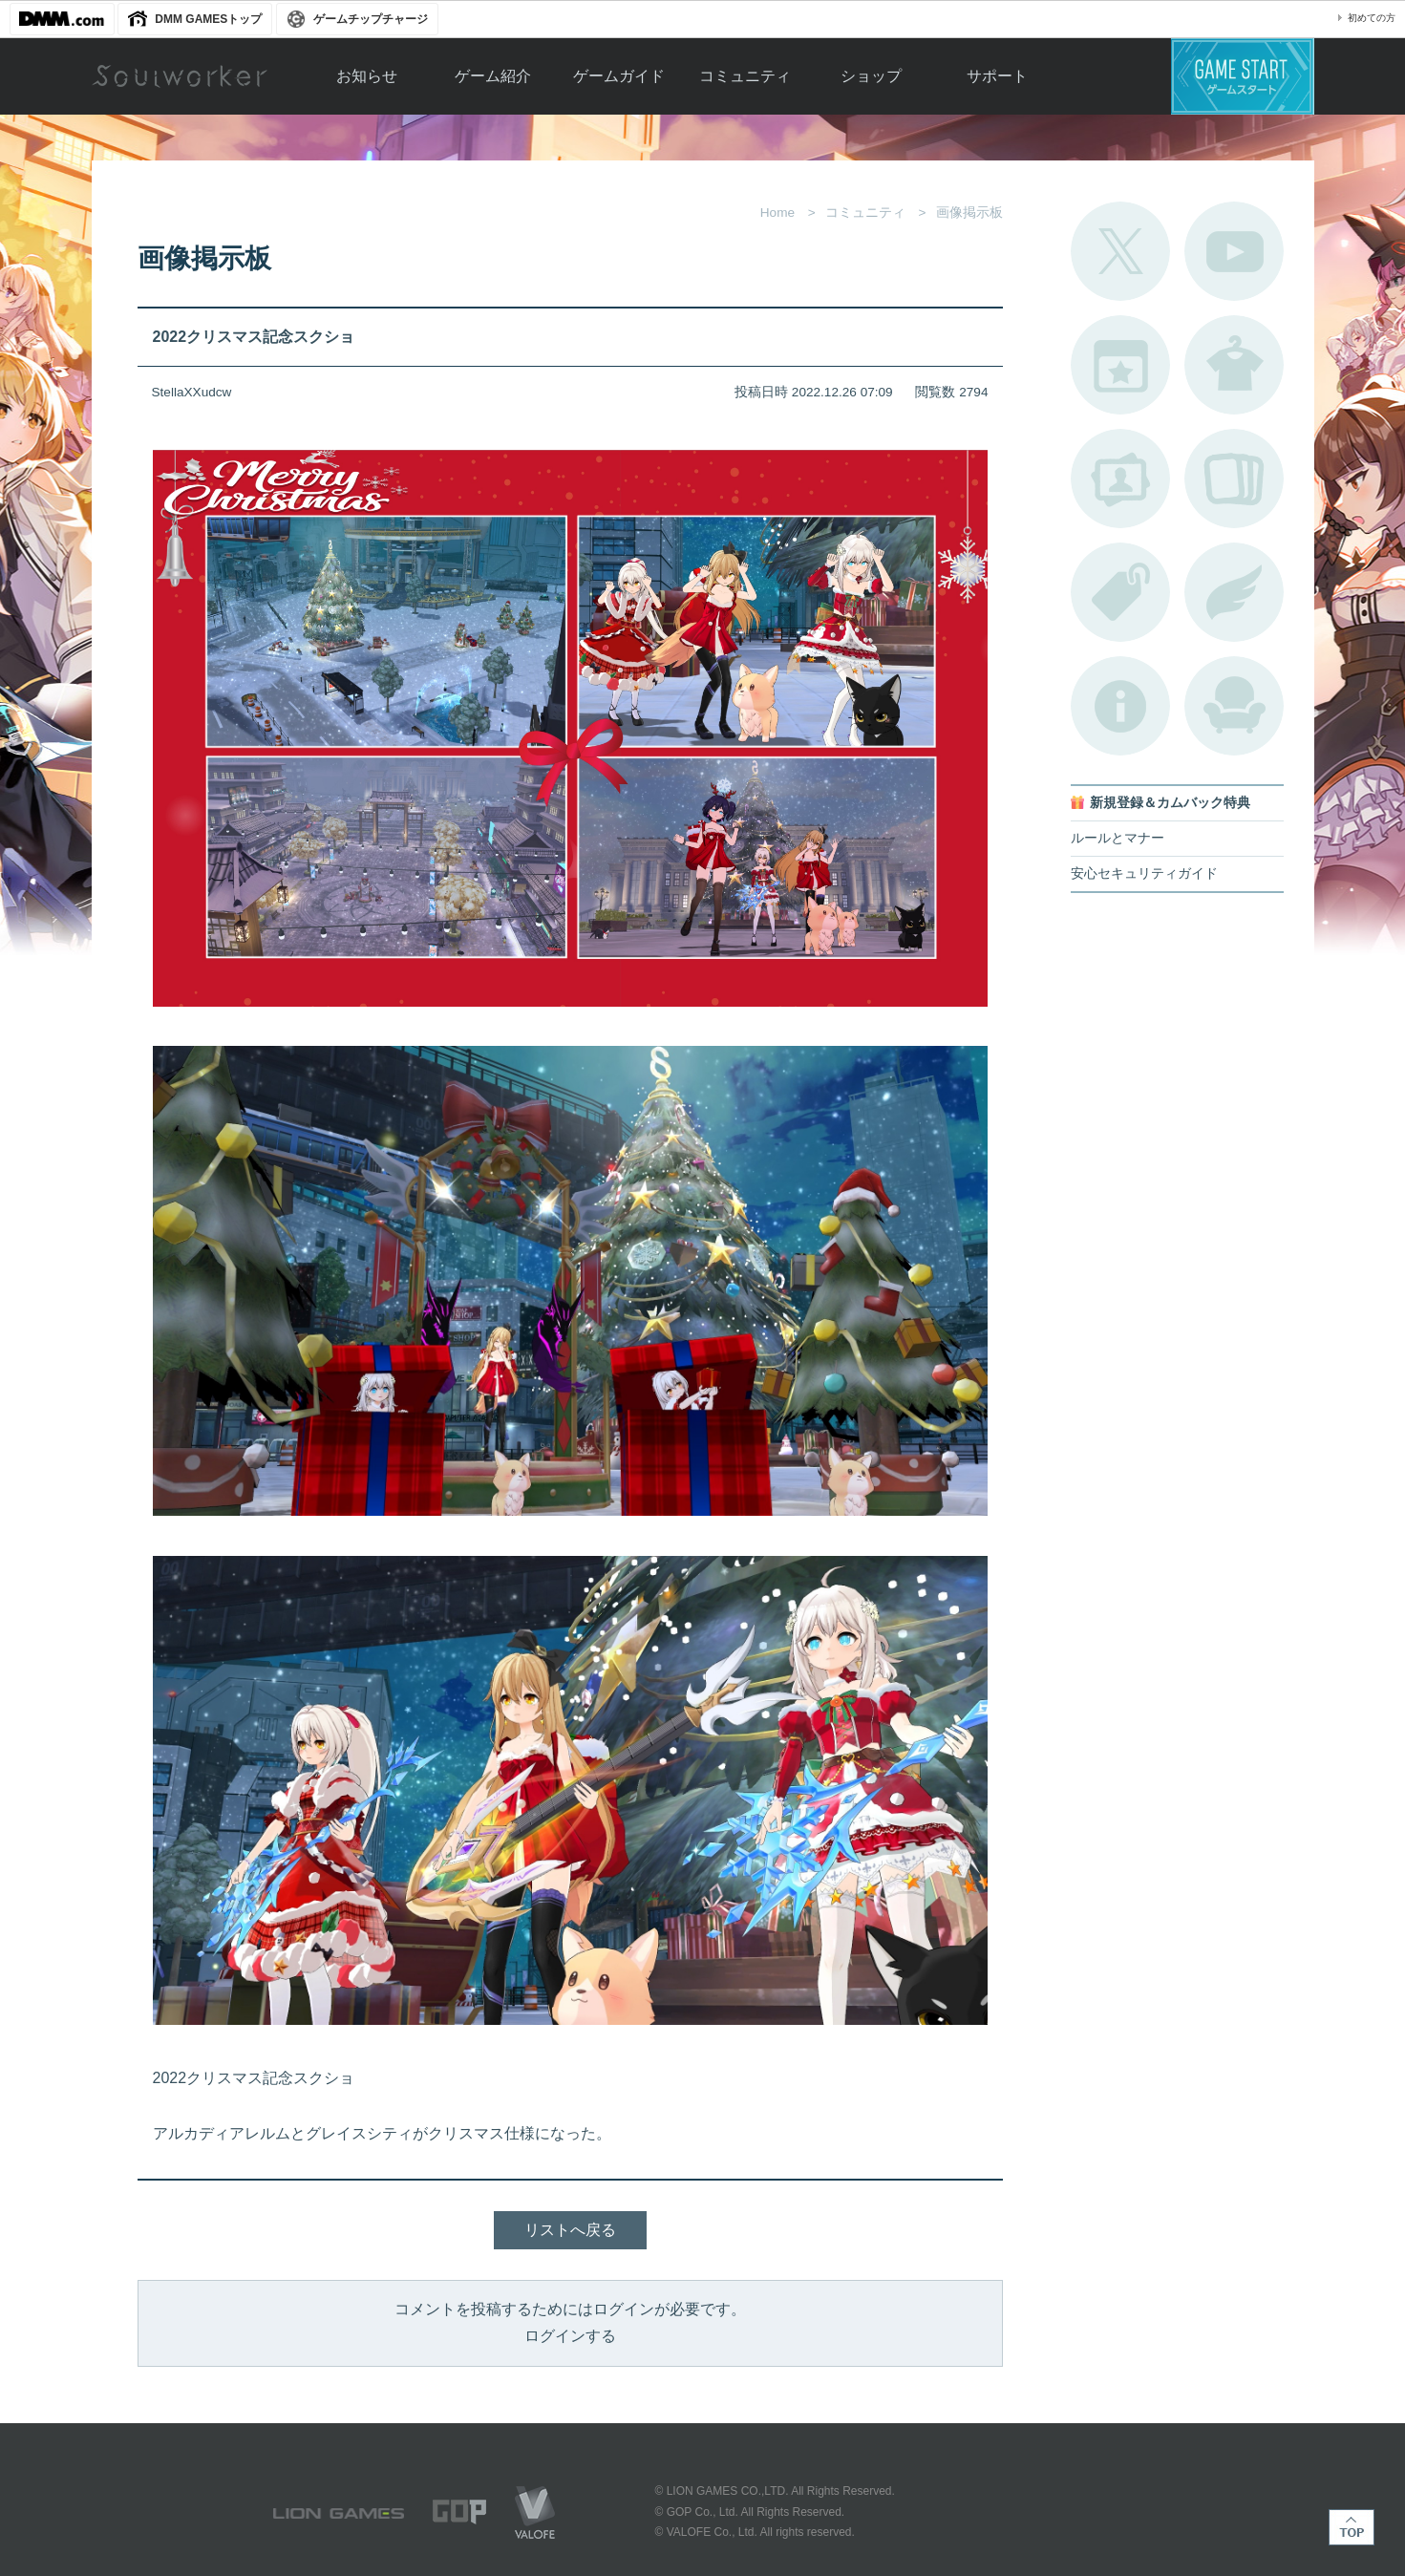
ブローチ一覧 (1234, 592)
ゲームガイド (619, 76)
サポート (997, 76)
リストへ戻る (570, 2230)
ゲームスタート (1242, 76)
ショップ (871, 76)
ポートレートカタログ (1120, 478)
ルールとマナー (1117, 838)
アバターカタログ (1234, 365)
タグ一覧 (1120, 592)
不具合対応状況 (1120, 706)
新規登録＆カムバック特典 (1170, 803)
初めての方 (1371, 17)
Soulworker (179, 76)
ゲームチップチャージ (370, 19)
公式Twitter (1120, 251)
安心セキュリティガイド (1144, 873)
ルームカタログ (1234, 706)
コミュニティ (745, 76)
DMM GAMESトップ (208, 19)
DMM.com (62, 19)
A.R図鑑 (1234, 478)
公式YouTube (1234, 251)
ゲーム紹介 (493, 76)
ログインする (570, 2336)
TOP (1351, 2527)
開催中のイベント (1120, 365)
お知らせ (366, 76)
